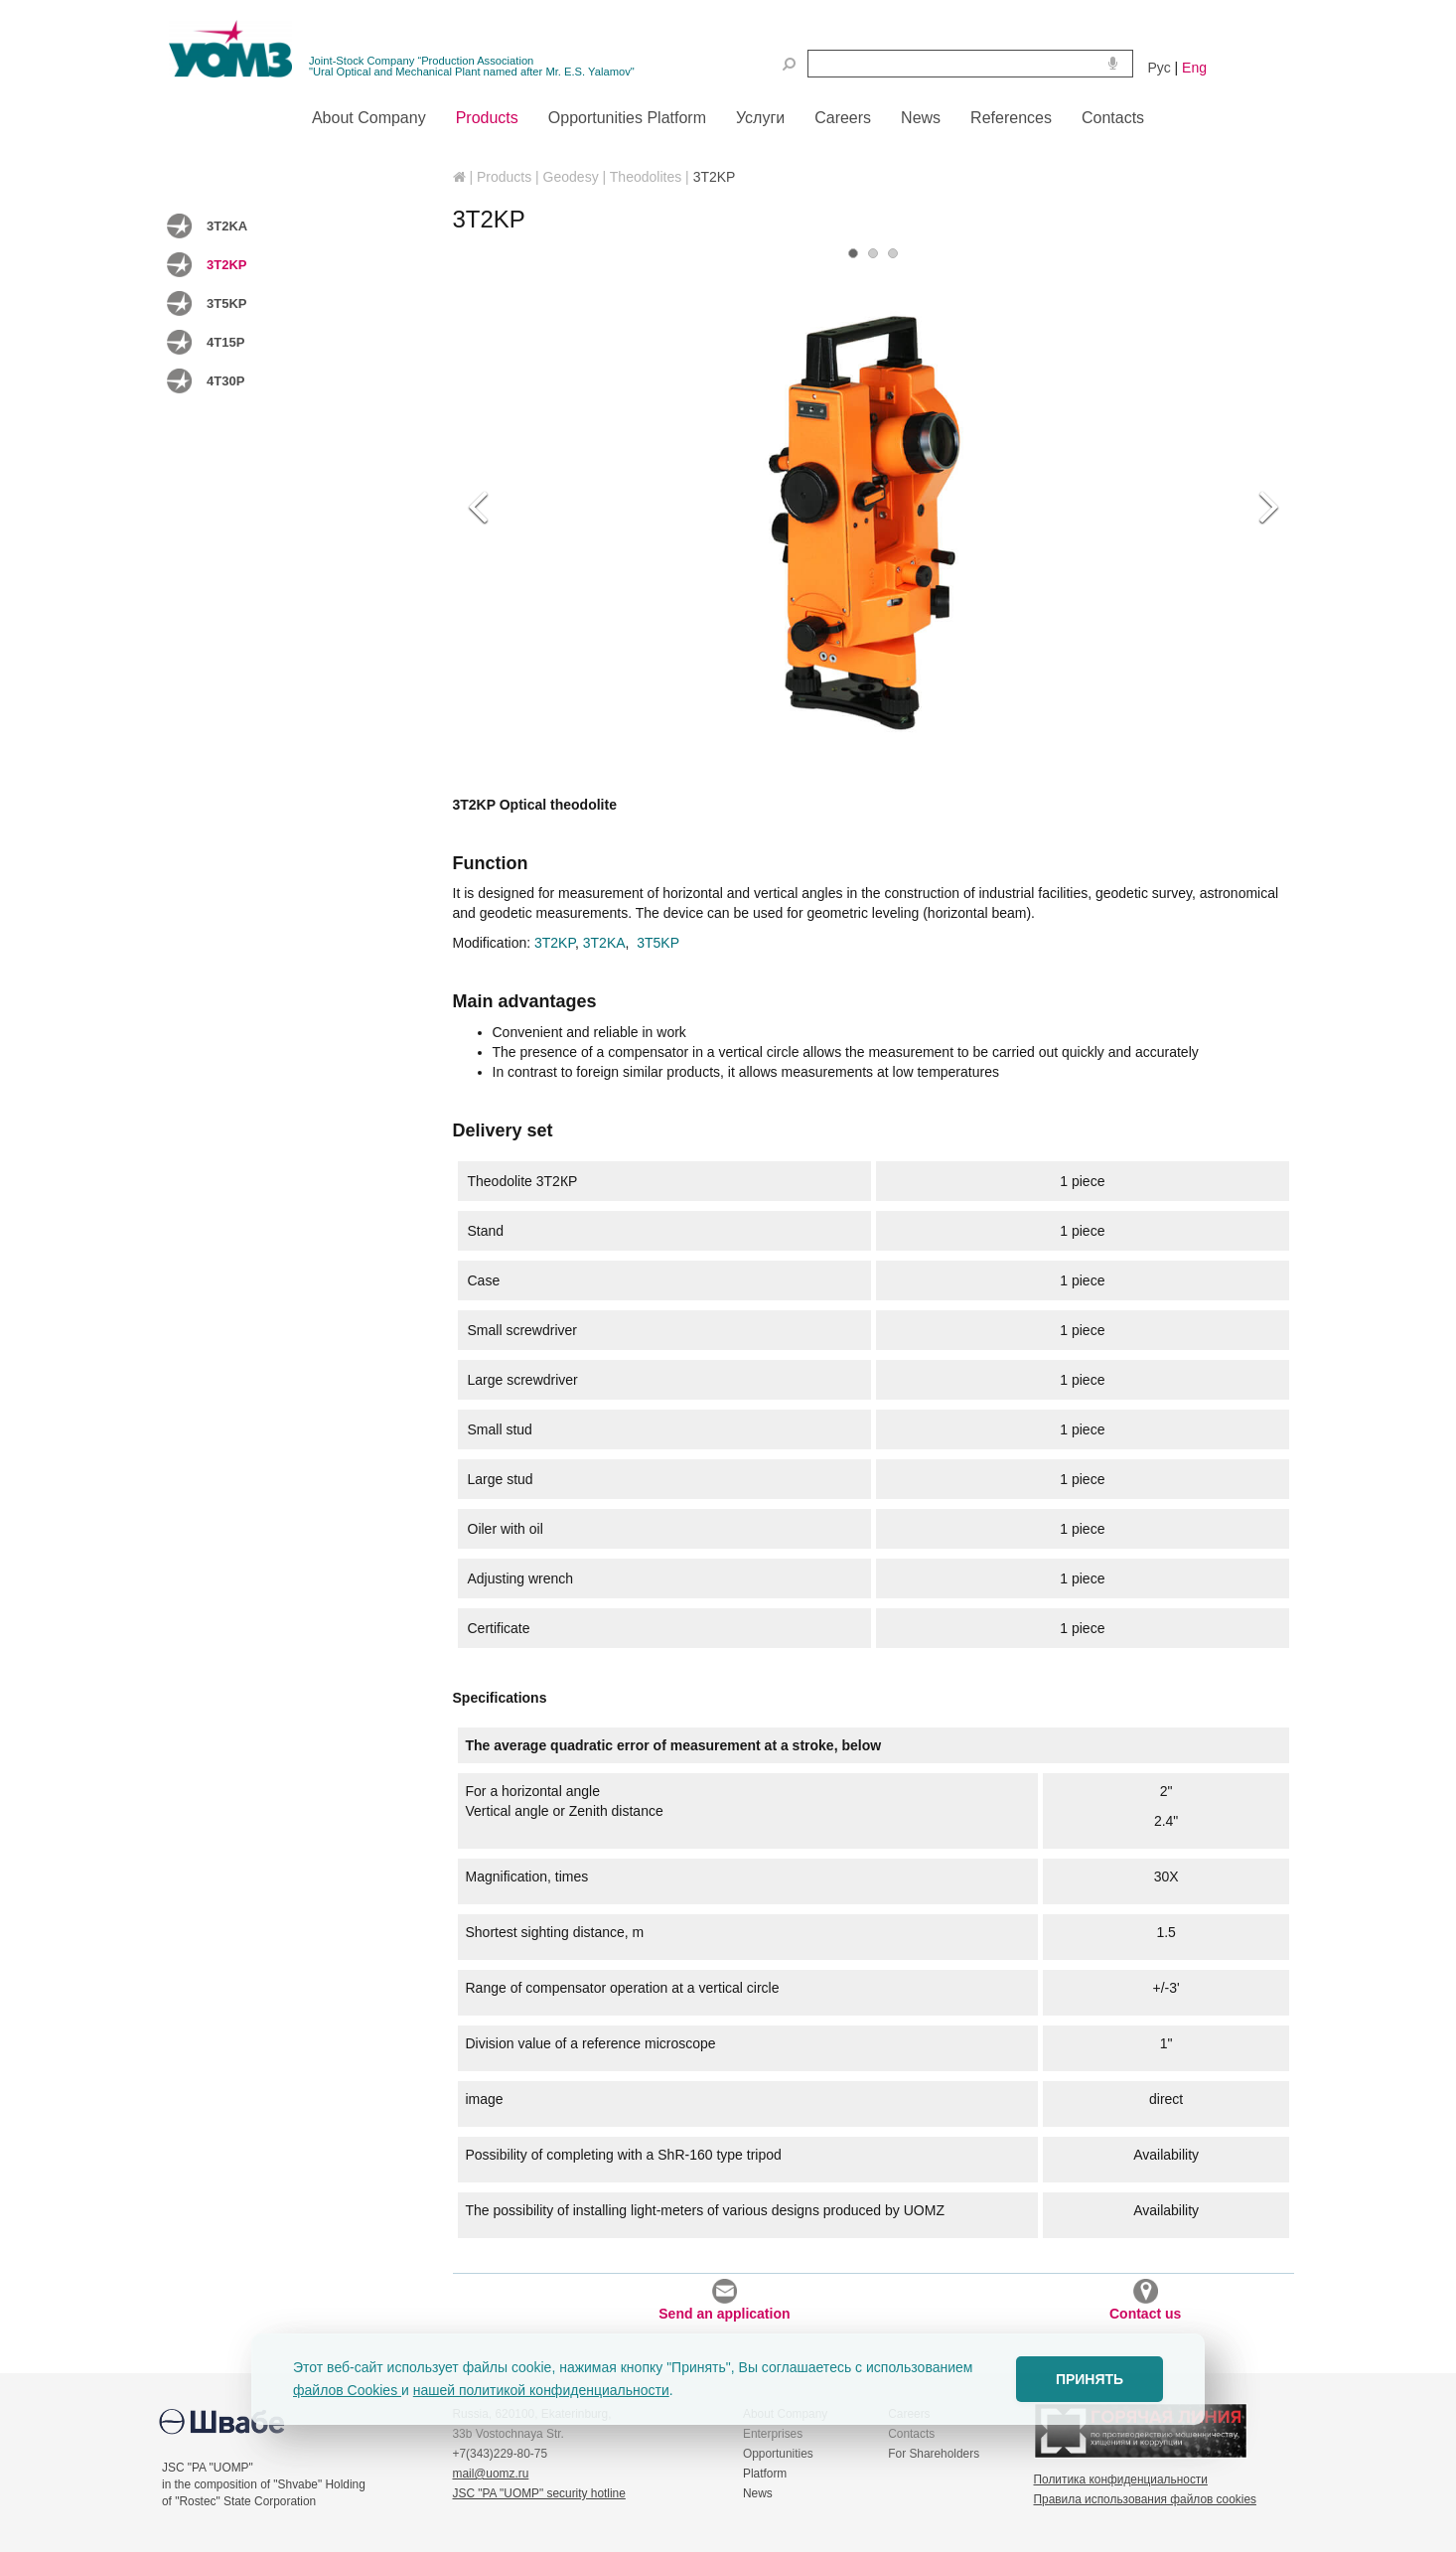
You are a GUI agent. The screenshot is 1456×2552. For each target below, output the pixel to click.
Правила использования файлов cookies (1145, 2499)
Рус (1159, 67)
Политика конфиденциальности (1121, 2479)
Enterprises (772, 2434)
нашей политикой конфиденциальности (541, 2390)
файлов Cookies (347, 2390)
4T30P (225, 381)
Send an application (724, 2300)
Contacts (911, 2434)
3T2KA (227, 226)
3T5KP (226, 303)
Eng (1194, 67)
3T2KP (226, 264)
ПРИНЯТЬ (1089, 2379)
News (758, 2493)
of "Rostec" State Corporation (239, 2501)
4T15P (225, 342)
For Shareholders (933, 2454)
